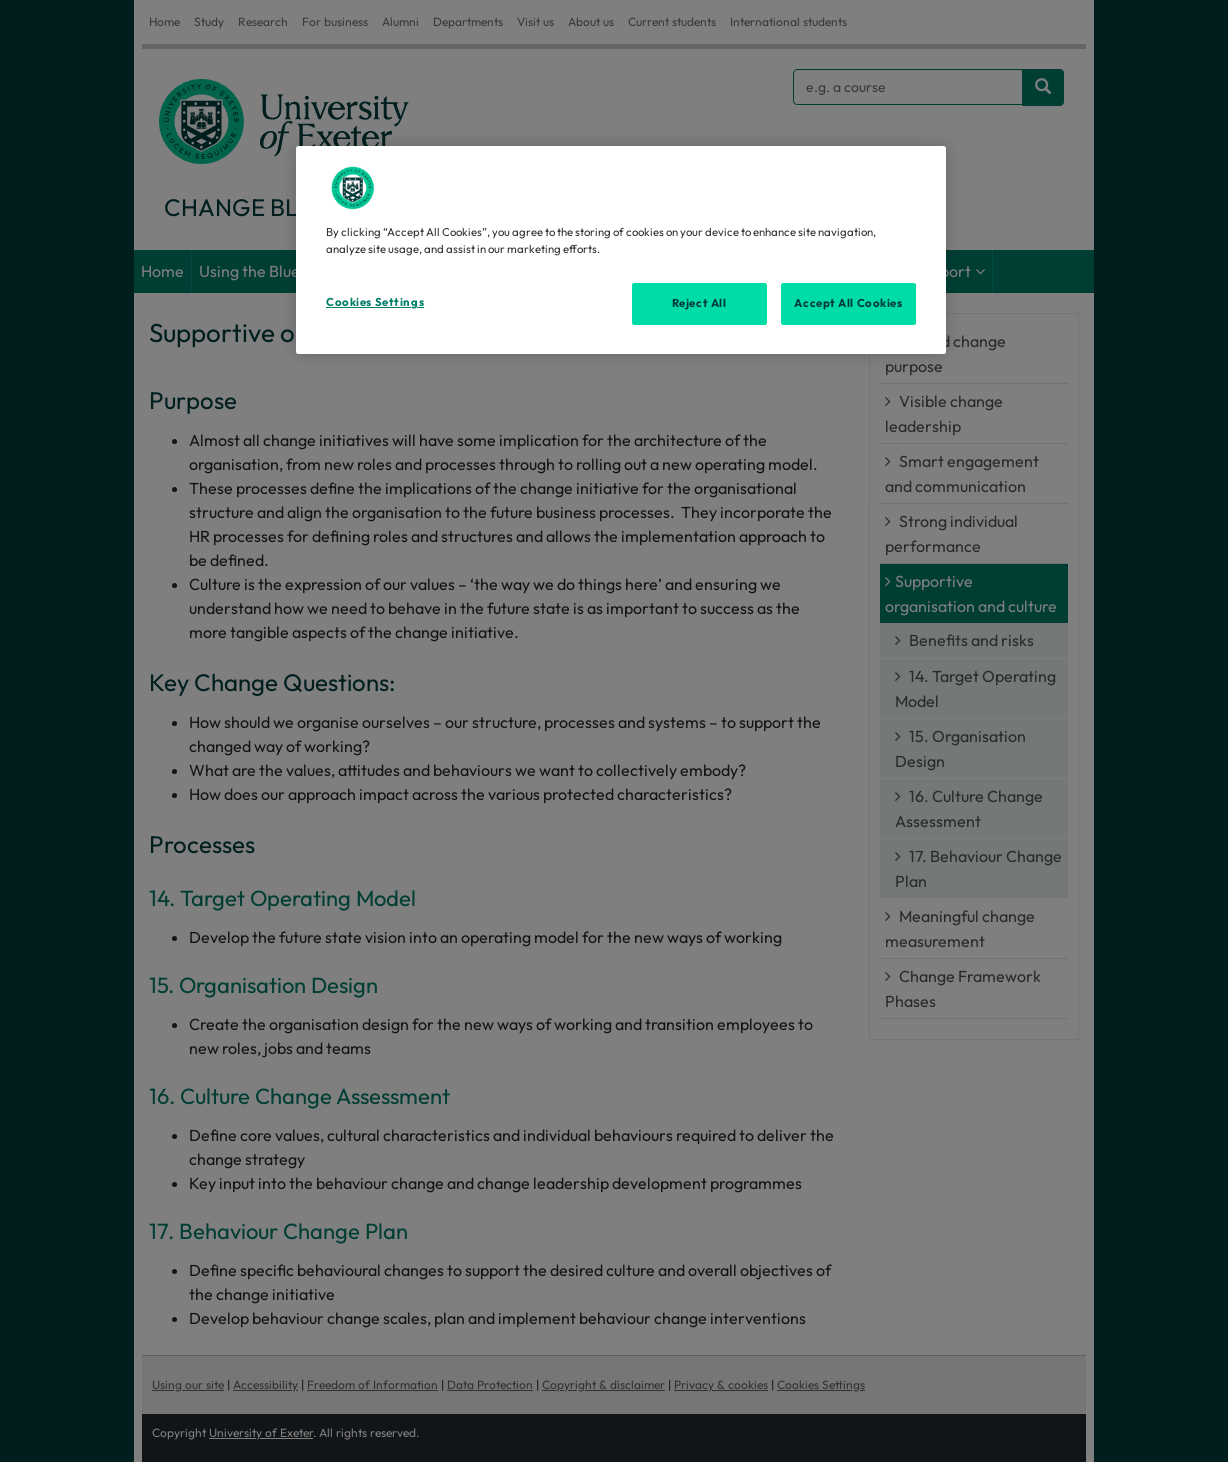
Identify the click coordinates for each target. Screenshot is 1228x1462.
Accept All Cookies (848, 303)
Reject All (699, 303)
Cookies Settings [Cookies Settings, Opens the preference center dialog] (375, 302)
